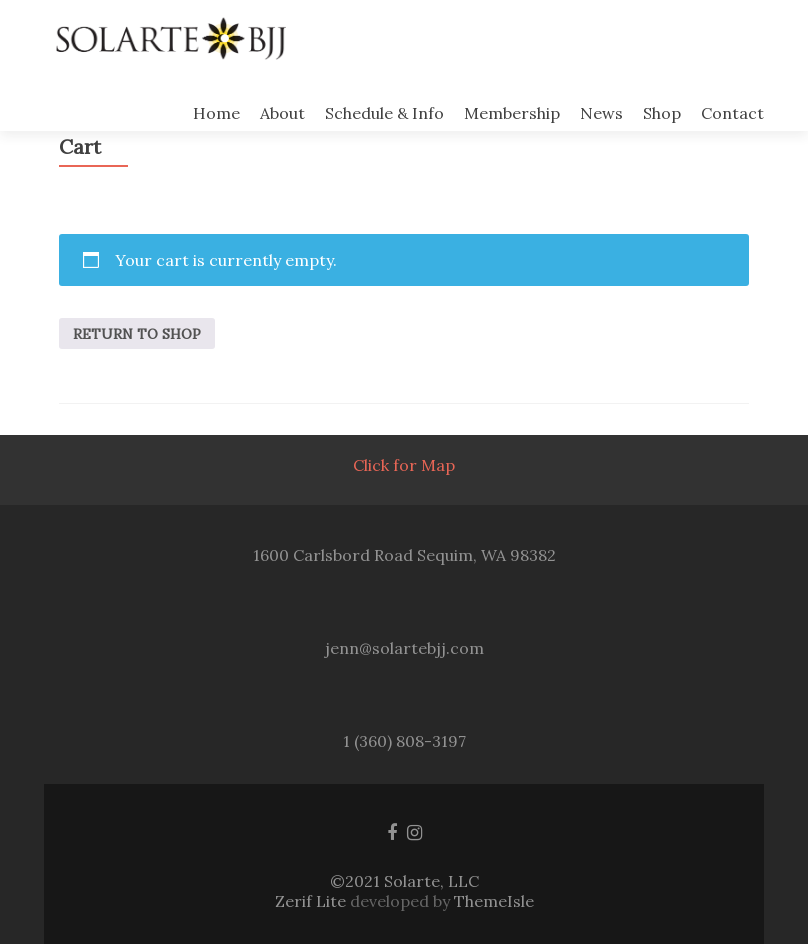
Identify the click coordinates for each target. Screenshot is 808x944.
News (601, 113)
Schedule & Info (384, 113)
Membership (512, 113)
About (282, 113)
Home (216, 113)
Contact (732, 113)
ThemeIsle (494, 901)
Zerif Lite (312, 901)
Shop (662, 113)
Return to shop (137, 334)
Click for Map (404, 465)
